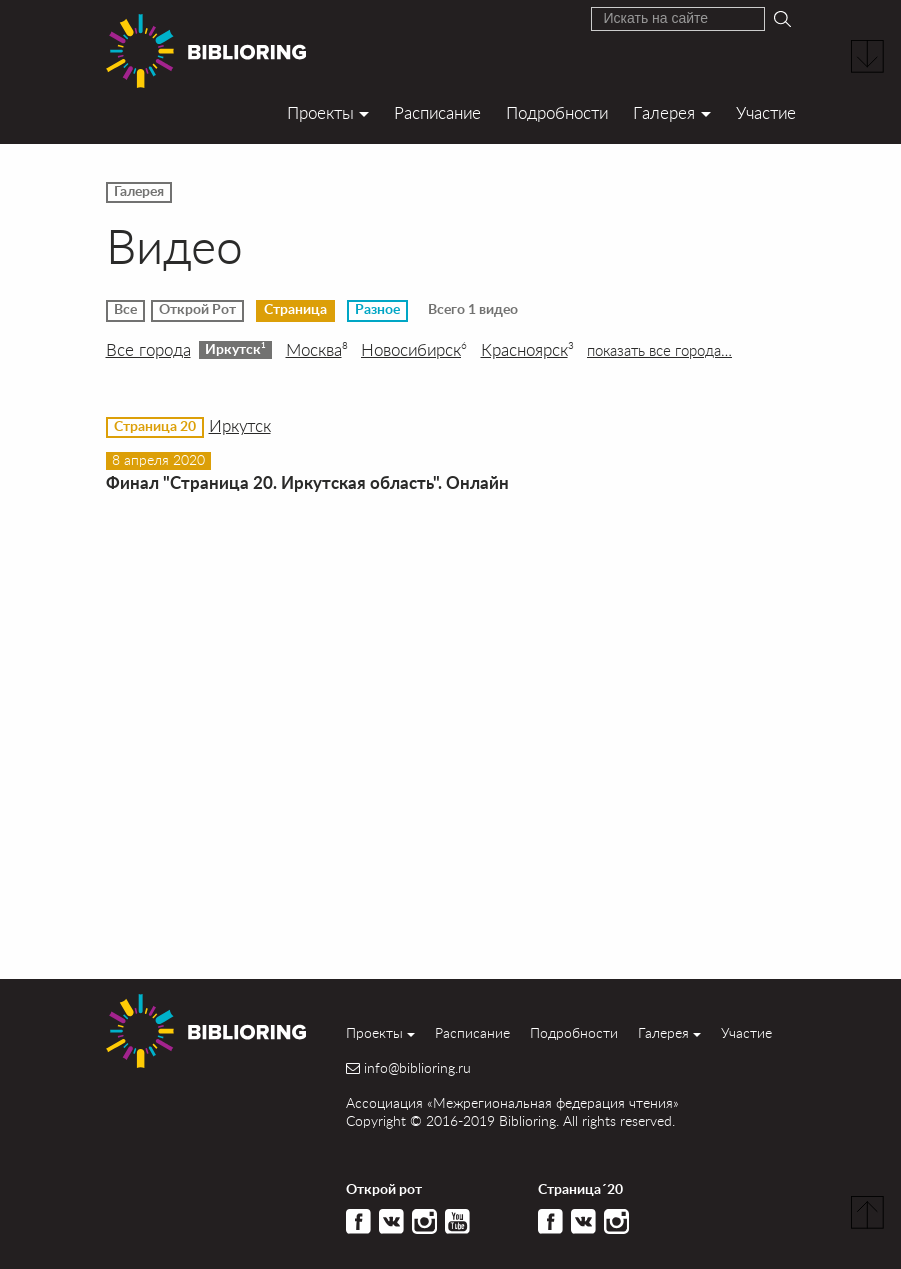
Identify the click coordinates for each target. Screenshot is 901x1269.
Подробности (557, 112)
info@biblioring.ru (417, 1068)
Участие (766, 112)
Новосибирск (414, 350)
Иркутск (235, 349)
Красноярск (527, 350)
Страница (295, 310)
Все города (148, 350)
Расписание (437, 112)
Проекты (320, 112)
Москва (317, 350)
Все (125, 310)
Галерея (664, 112)
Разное (377, 310)
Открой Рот (197, 310)
